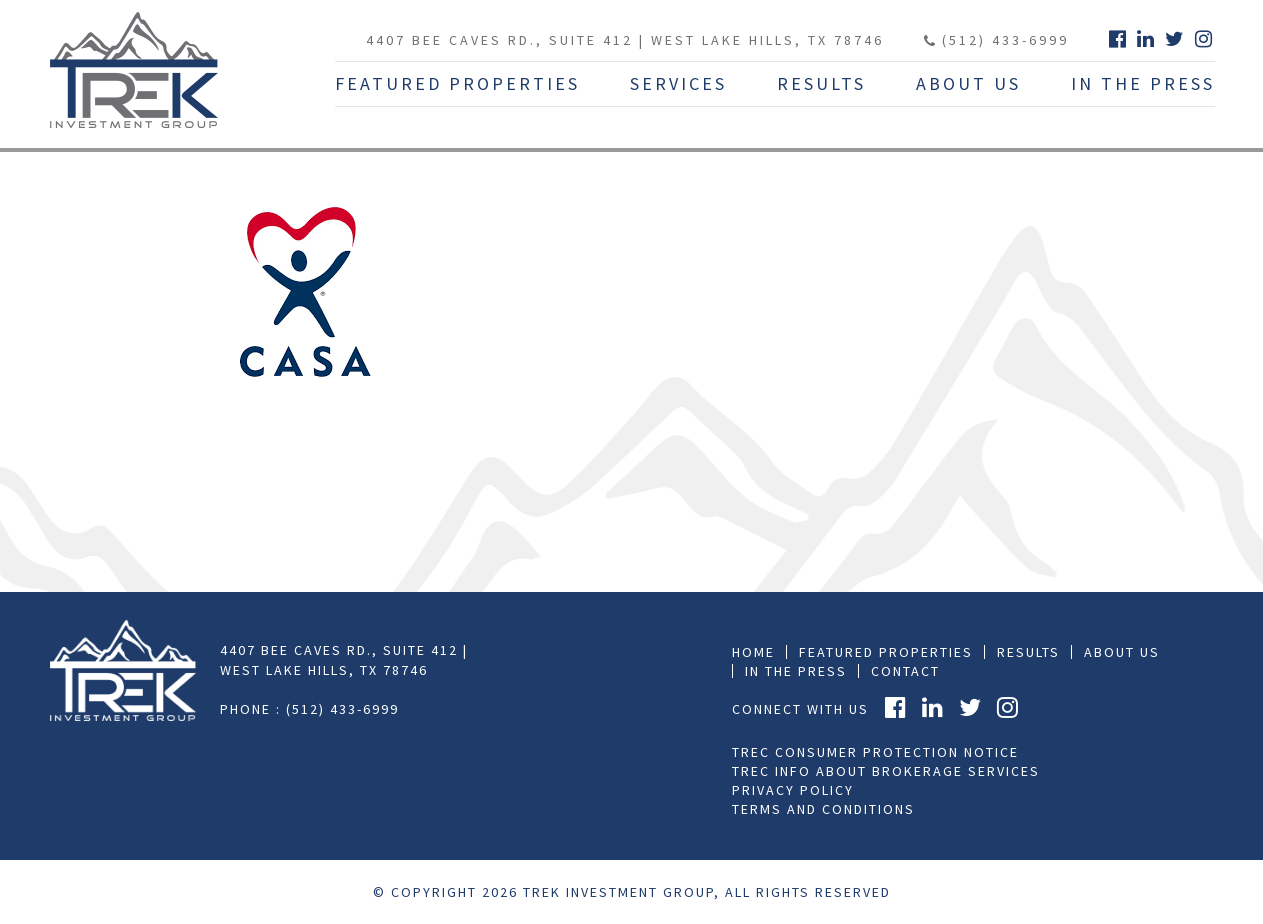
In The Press (1143, 83)
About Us (968, 83)
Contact (905, 671)
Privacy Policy (793, 790)
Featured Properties (457, 83)
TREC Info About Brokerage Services (886, 771)
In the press (796, 671)
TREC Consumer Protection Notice (875, 752)
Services (678, 83)
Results (821, 83)
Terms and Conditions (823, 809)
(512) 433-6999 (996, 40)
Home (753, 652)
